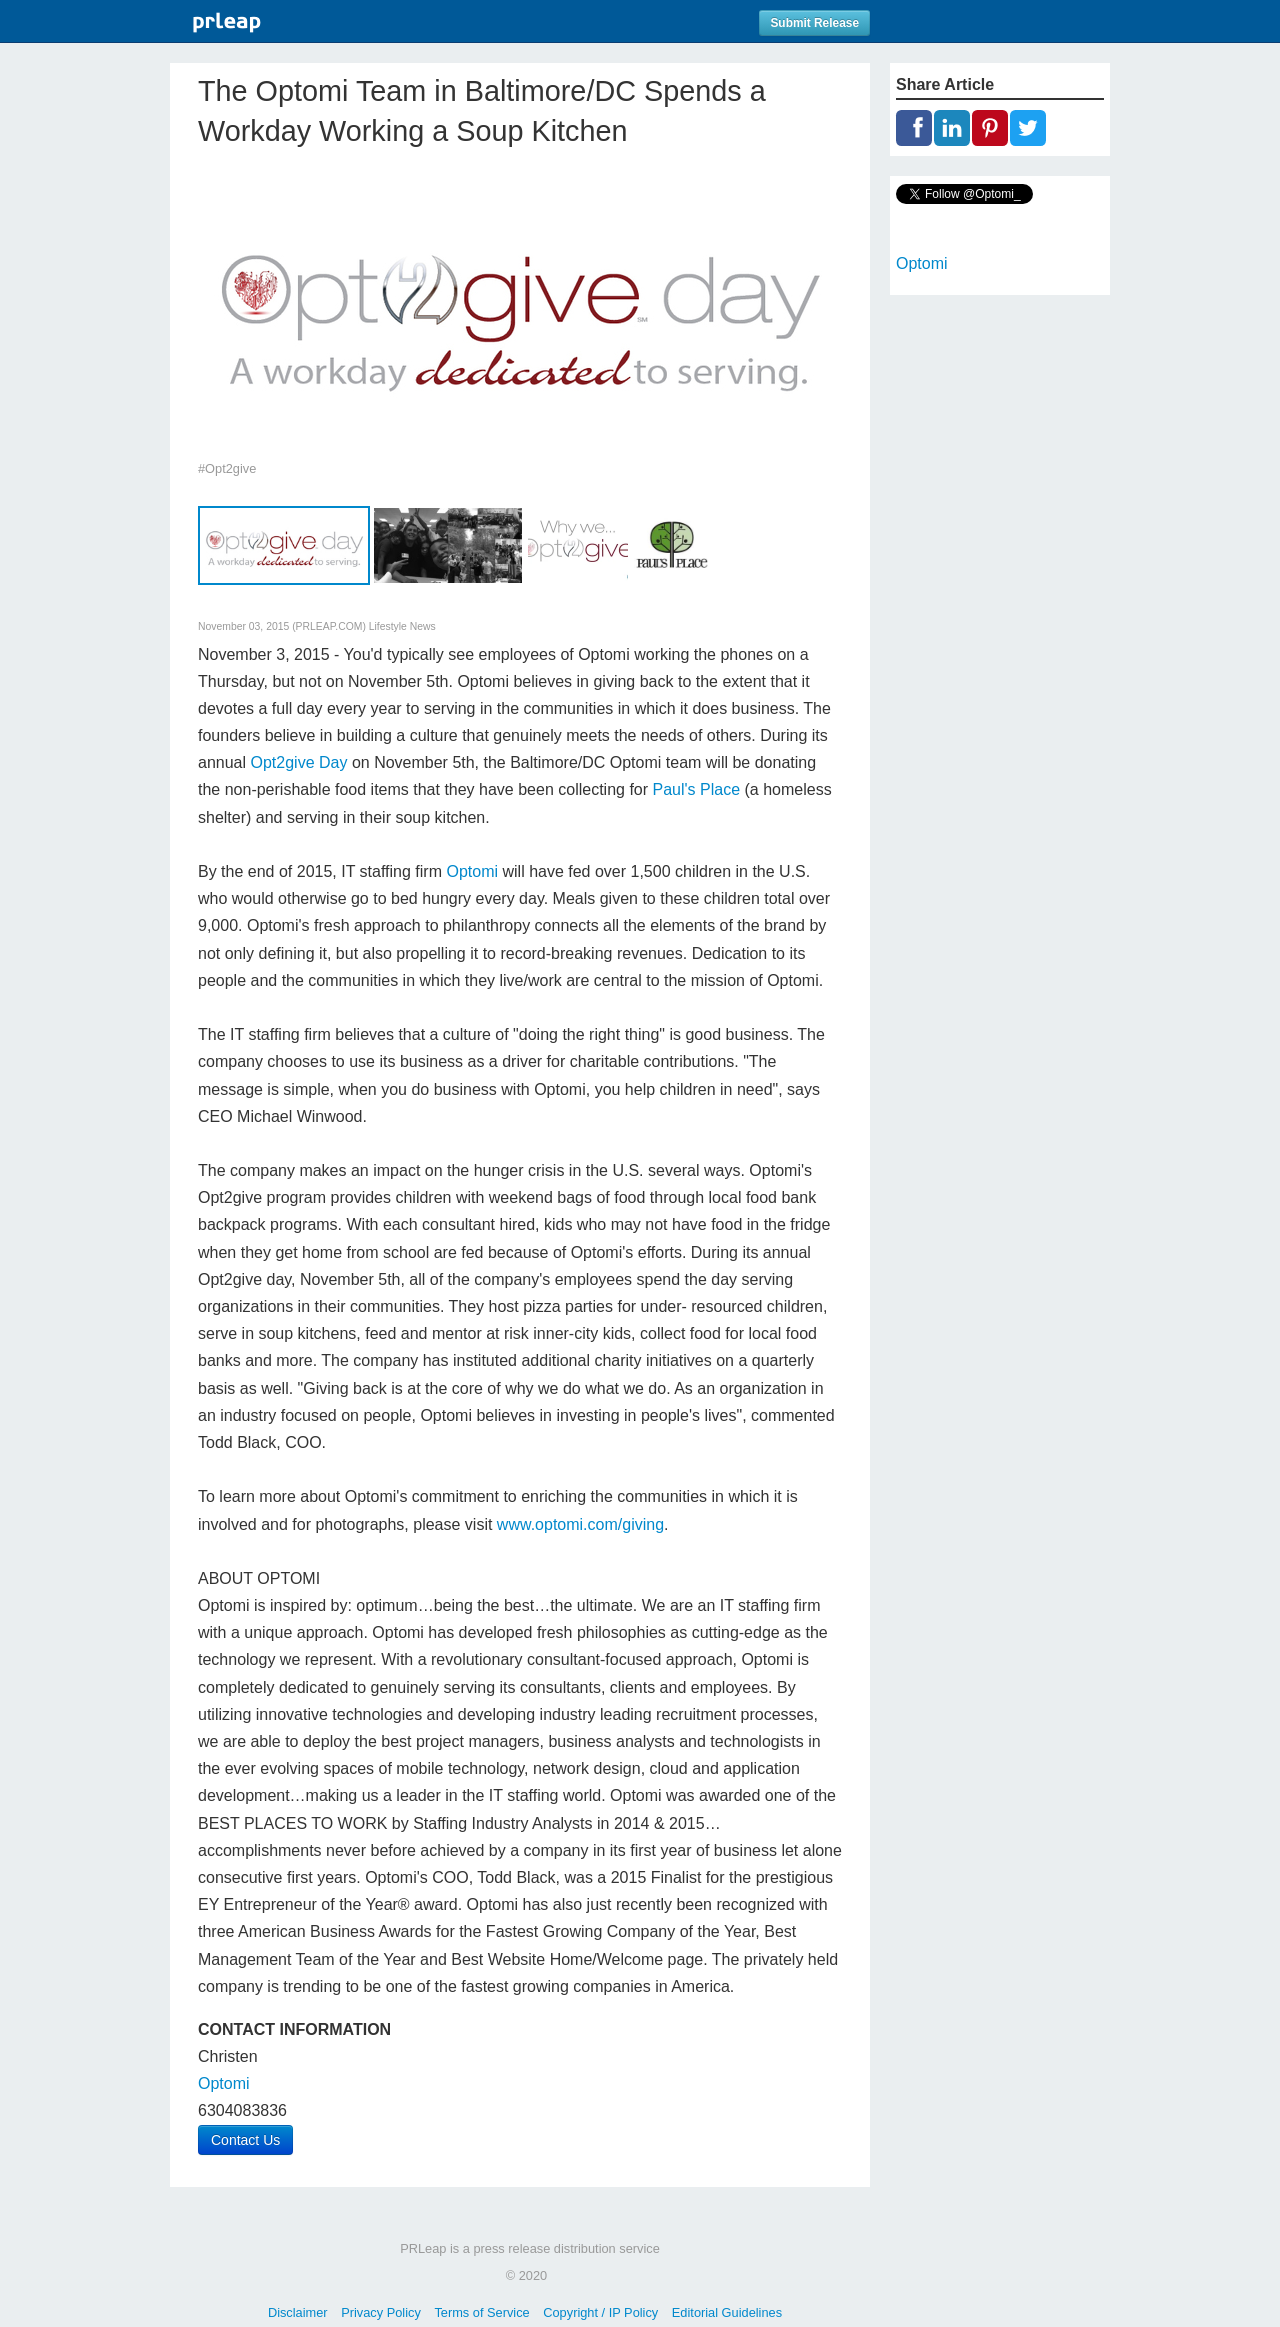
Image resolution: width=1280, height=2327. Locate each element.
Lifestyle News (402, 626)
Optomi (472, 871)
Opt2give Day (299, 762)
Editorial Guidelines (727, 2312)
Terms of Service (481, 2312)
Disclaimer (298, 2312)
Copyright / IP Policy (600, 2312)
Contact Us (245, 2140)
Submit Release (814, 23)
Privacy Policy (381, 2312)
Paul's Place (697, 789)
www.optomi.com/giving (580, 1524)
